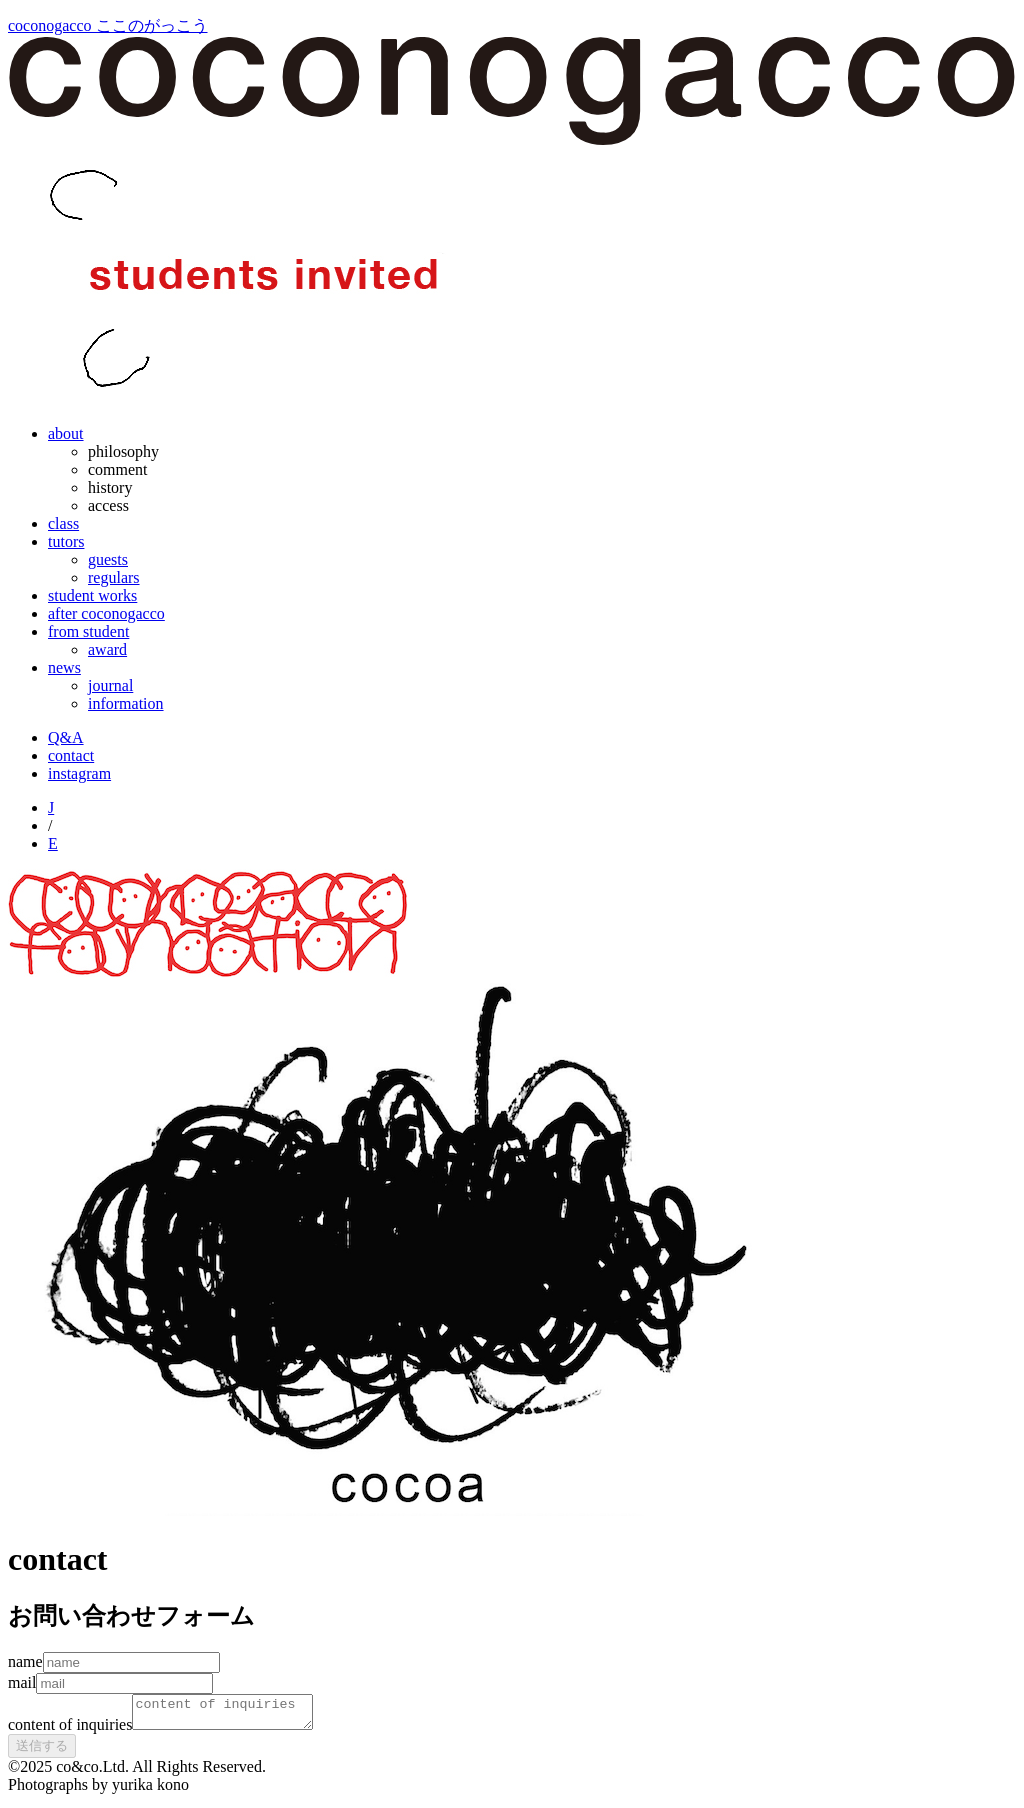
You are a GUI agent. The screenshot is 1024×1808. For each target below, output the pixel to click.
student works (92, 595)
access (108, 505)
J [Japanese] (51, 807)
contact (71, 755)
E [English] (53, 843)
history (110, 487)
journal (110, 685)
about (66, 433)
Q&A (66, 737)
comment (118, 469)
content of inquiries (70, 1730)
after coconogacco (106, 613)
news (64, 667)
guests (108, 559)
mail (22, 1682)
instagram (79, 773)
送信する (42, 1751)
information (126, 703)
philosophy (123, 451)
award (107, 649)
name (25, 1661)
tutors (66, 541)
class (63, 523)
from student (88, 631)
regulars (114, 577)
